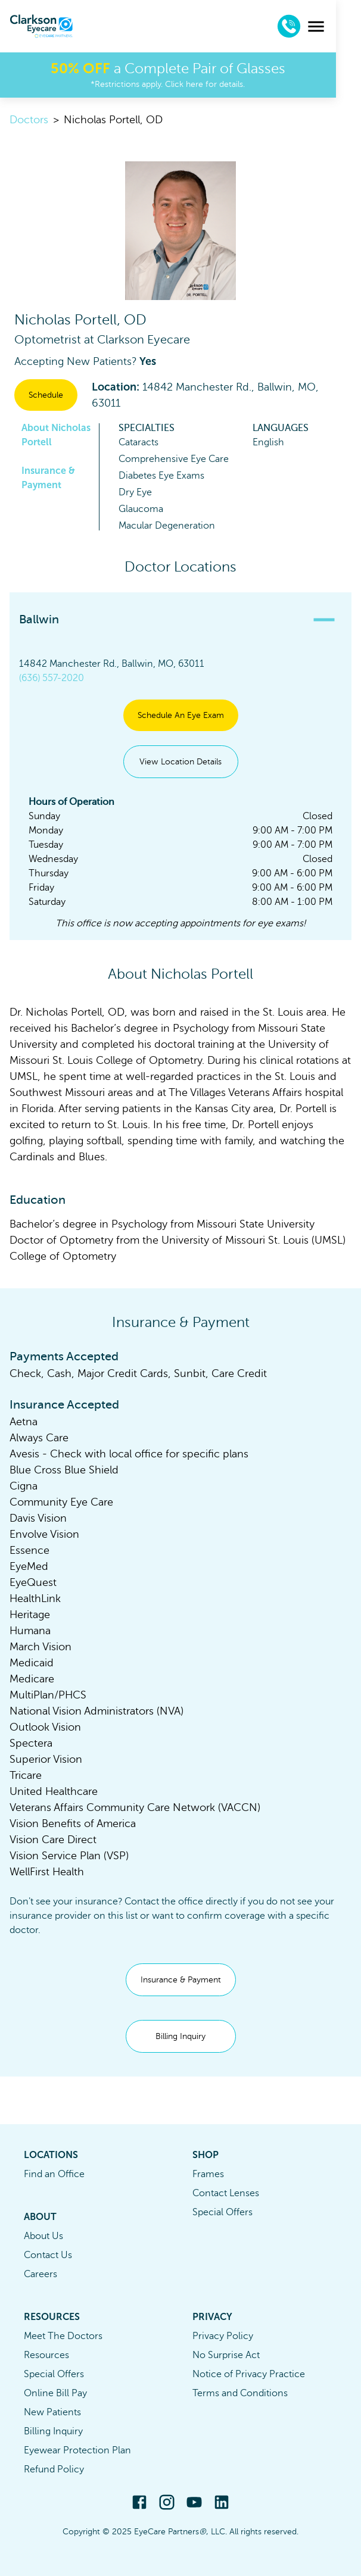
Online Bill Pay (55, 2393)
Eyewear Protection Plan (77, 2450)
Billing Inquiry (180, 2036)
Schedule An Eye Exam (181, 715)
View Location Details (180, 761)
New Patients (52, 2412)
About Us (43, 2236)
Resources (46, 2355)
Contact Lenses (225, 2193)
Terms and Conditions (240, 2393)
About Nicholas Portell (56, 435)
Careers (40, 2274)
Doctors (29, 120)
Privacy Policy (222, 2336)
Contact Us (48, 2255)
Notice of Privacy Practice (248, 2374)
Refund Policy (54, 2469)
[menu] (341, 26)
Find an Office (54, 2174)
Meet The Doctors (63, 2336)
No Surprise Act (226, 2355)
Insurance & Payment (48, 478)
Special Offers (222, 2212)
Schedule (46, 395)
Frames (208, 2174)
